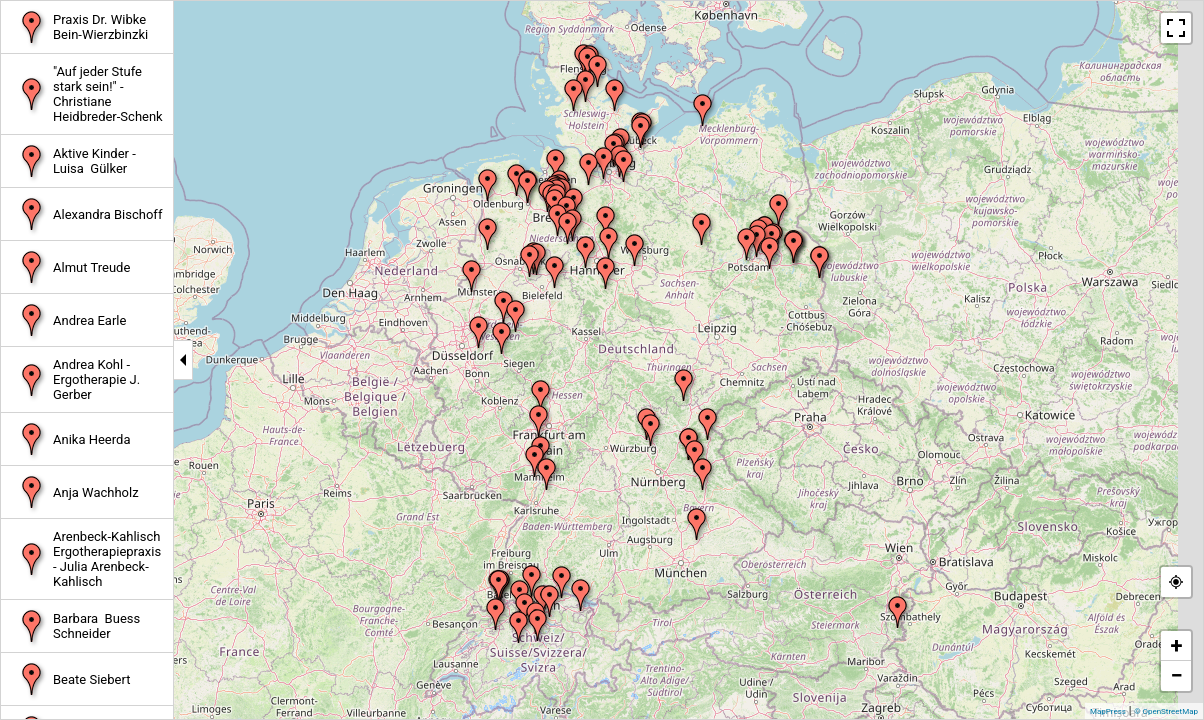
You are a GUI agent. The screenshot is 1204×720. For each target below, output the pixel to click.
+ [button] (1177, 645)
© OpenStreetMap (1166, 711)
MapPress (1108, 711)
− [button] (1176, 675)
